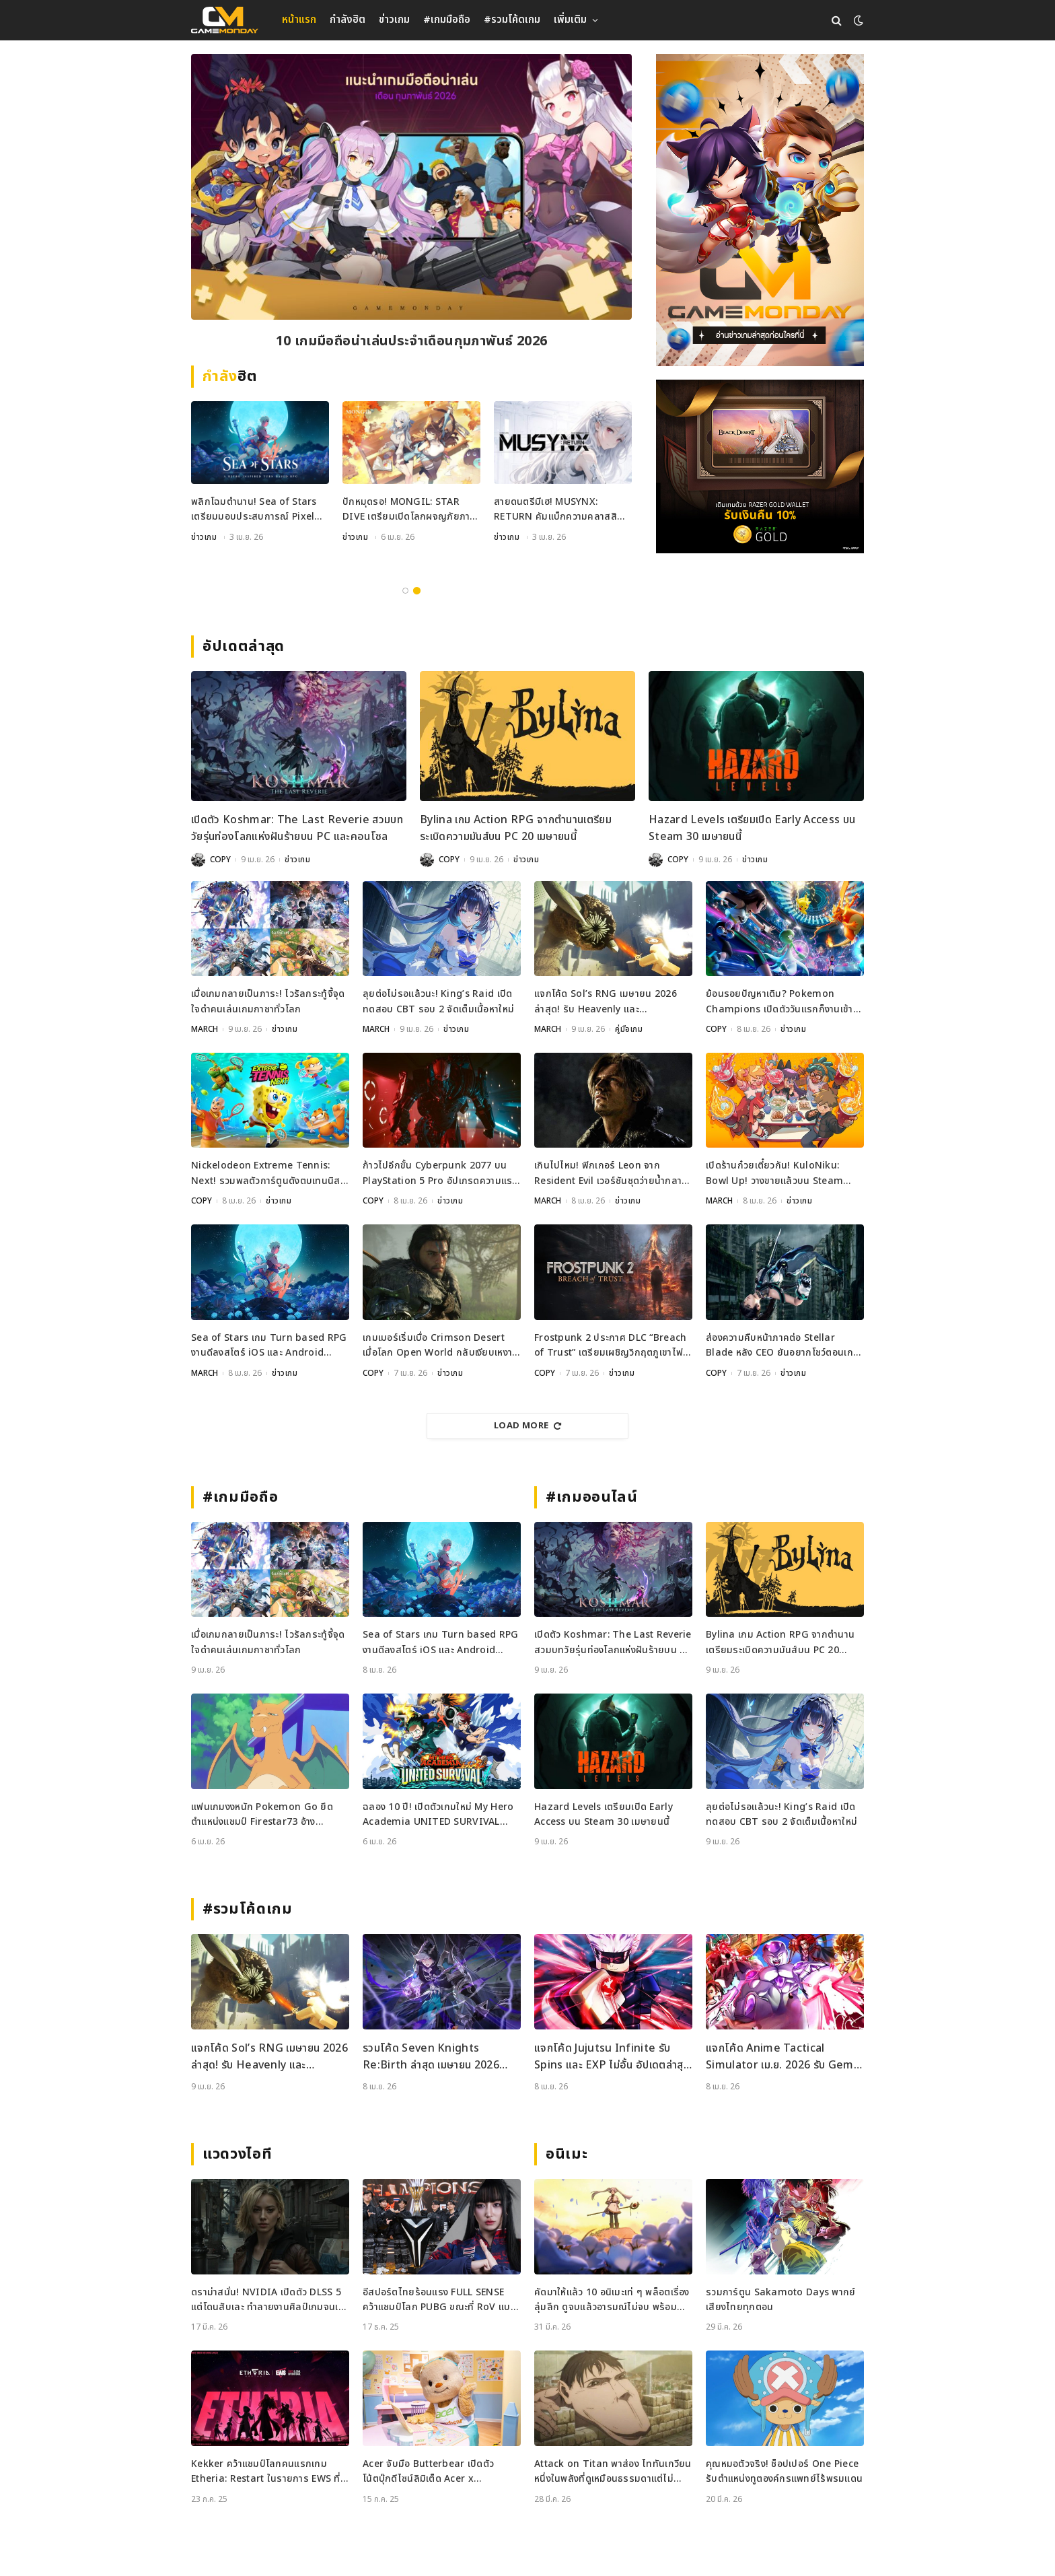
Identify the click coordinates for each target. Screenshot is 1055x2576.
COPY (220, 860)
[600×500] (760, 466)
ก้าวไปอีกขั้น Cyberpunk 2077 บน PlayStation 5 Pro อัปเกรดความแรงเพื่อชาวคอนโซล (440, 1173)
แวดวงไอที (237, 2154)
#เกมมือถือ (446, 20)
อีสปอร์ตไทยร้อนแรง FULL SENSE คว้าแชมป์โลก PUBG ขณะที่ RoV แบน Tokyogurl (440, 2300)
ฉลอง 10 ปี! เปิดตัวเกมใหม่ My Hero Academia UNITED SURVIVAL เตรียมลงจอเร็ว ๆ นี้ (438, 1815)
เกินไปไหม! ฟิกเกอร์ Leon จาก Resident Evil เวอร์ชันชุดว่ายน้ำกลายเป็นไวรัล (611, 1173)
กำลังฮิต (347, 20)
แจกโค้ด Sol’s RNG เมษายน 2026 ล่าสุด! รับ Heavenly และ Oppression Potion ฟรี (605, 1002)
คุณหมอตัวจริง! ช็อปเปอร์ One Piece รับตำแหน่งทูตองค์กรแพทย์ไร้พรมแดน (784, 2471)
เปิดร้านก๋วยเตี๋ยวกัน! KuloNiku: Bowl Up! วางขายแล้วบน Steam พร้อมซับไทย (774, 1173)
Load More (527, 1425)
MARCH (204, 1029)
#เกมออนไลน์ (592, 1497)
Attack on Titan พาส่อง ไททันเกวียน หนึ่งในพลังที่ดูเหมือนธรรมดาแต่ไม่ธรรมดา (613, 2472)
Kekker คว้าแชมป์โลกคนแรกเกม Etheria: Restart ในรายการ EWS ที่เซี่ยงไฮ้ (265, 2472)
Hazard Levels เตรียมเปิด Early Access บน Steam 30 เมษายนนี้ (752, 828)
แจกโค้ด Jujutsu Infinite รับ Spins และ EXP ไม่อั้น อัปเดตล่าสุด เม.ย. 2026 (612, 2057)
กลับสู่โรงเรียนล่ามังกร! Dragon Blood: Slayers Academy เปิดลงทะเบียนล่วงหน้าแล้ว (410, 510)
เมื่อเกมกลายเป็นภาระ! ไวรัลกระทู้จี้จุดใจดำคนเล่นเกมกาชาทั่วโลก (267, 1001)
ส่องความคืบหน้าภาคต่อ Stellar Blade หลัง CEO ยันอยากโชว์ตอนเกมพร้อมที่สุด (782, 1346)
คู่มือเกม (205, 557)
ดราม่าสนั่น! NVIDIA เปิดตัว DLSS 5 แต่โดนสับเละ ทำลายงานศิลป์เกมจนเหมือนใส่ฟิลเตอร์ (267, 2300)
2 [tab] (417, 590)
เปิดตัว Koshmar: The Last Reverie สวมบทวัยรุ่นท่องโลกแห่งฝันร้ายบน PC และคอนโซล (297, 828)
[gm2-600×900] (760, 210)
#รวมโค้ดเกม (512, 20)
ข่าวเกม (394, 20)
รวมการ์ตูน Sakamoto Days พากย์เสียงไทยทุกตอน (781, 2299)
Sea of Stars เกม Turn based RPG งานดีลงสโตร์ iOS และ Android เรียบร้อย (269, 1346)
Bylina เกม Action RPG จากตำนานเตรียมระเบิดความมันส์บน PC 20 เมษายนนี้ (516, 828)
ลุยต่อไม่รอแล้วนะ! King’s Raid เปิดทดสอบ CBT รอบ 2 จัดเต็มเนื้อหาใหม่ (438, 1001)
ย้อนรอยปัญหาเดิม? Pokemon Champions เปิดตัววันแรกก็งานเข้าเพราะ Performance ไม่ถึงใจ (779, 1002)
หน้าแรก (299, 20)
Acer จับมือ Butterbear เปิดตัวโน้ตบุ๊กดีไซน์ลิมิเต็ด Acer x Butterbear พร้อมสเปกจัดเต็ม (428, 2472)
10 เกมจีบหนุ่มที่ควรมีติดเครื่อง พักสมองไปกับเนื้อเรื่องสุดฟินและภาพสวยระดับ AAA (411, 341)
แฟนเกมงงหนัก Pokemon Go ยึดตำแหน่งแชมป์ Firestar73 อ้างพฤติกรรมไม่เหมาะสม (262, 1815)
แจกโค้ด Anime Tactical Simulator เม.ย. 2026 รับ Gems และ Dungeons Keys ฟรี (782, 2057)
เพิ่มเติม (570, 20)
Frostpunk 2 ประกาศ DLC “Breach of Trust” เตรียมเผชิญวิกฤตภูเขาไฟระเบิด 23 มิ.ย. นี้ (610, 1346)
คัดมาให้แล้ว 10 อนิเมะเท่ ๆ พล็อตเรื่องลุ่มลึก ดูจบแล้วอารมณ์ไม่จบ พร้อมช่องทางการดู (612, 2300)
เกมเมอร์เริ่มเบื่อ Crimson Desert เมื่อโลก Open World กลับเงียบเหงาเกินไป (437, 1346)
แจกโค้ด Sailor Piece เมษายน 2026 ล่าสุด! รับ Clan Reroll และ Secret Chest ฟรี (254, 529)
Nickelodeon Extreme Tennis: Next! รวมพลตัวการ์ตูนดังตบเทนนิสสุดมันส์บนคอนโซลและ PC (265, 1173)
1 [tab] (405, 590)
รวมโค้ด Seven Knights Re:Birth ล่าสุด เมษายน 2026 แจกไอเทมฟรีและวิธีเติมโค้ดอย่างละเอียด (436, 2057)
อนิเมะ (566, 2154)
